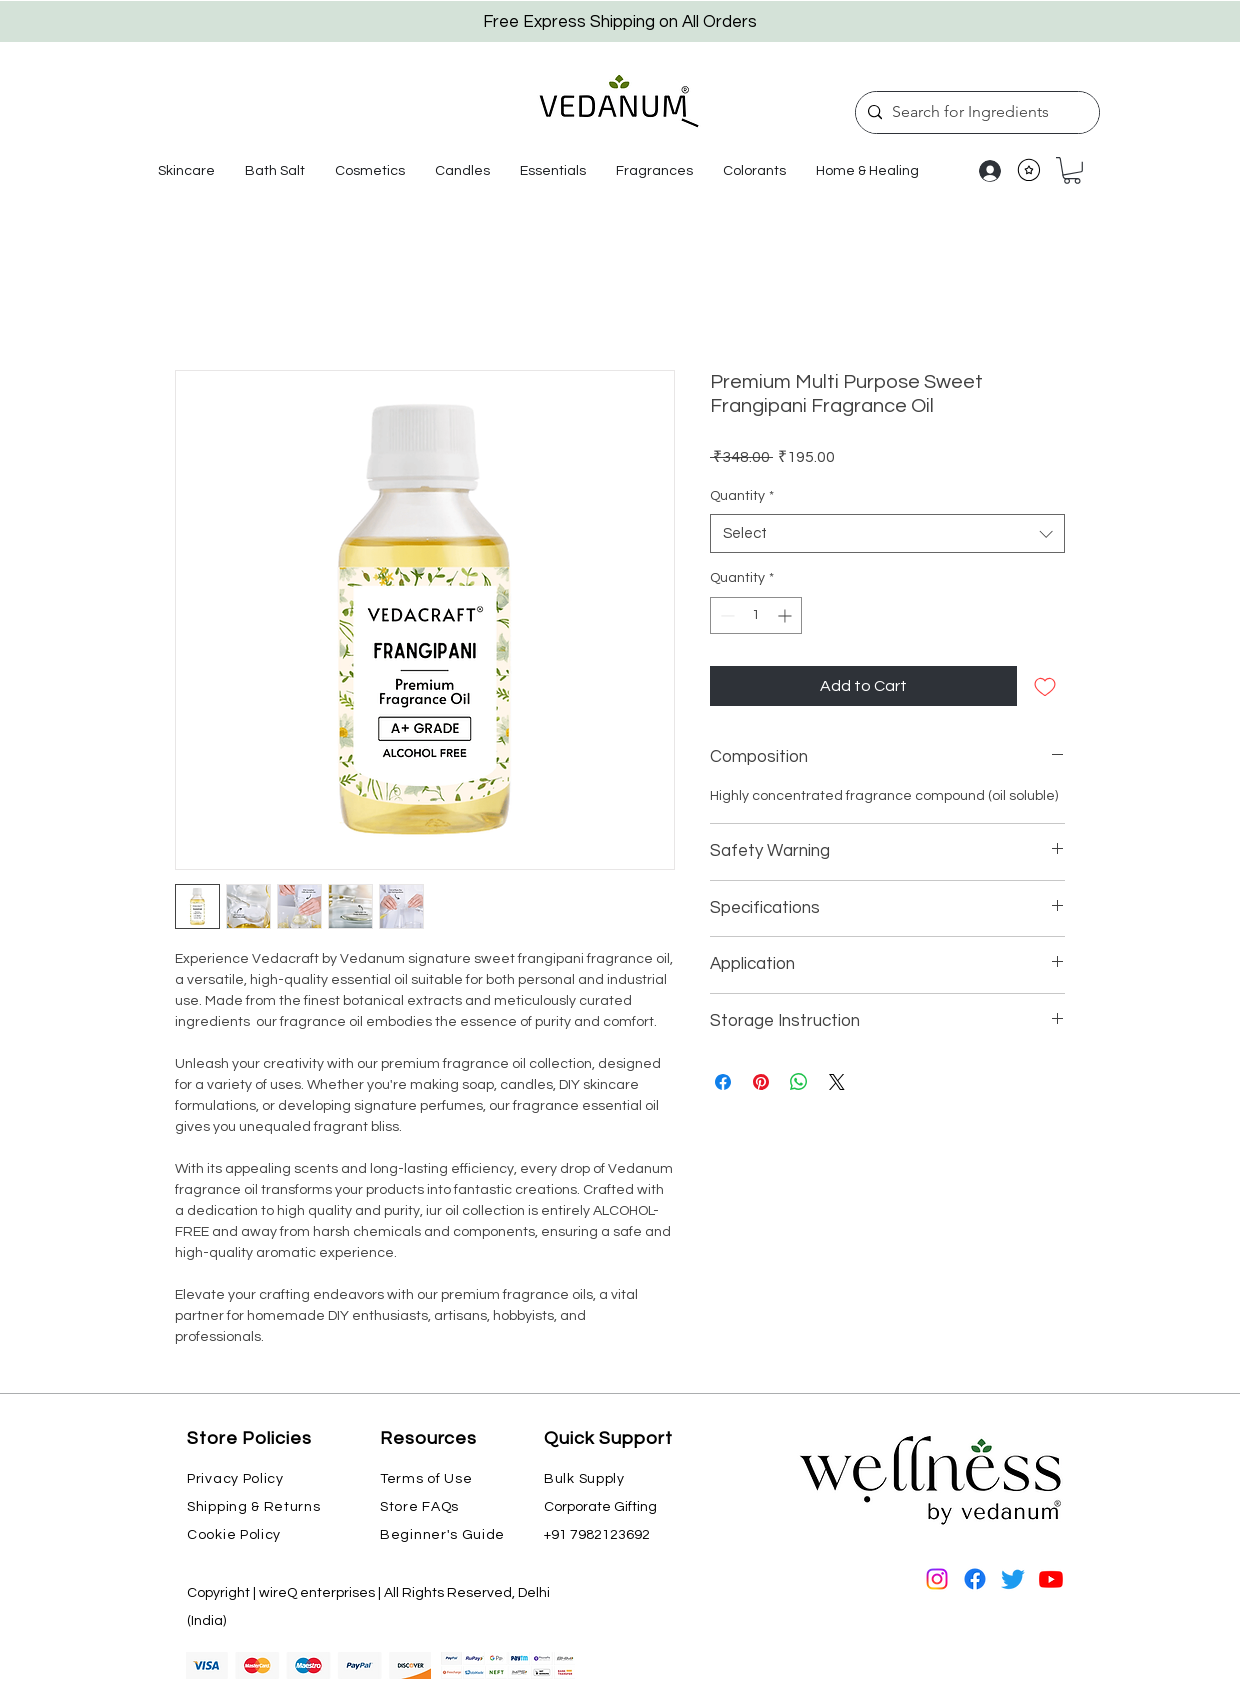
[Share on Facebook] (723, 1082)
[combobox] (887, 533)
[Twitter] (1013, 1579)
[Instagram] (937, 1579)
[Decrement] (725, 615)
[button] (186, 171)
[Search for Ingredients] (974, 112)
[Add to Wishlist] (1045, 686)
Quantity (742, 496)
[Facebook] (975, 1579)
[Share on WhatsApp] (799, 1082)
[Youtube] (1051, 1579)
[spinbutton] (756, 615)
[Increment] (786, 615)
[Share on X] (837, 1082)
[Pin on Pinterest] (761, 1082)
